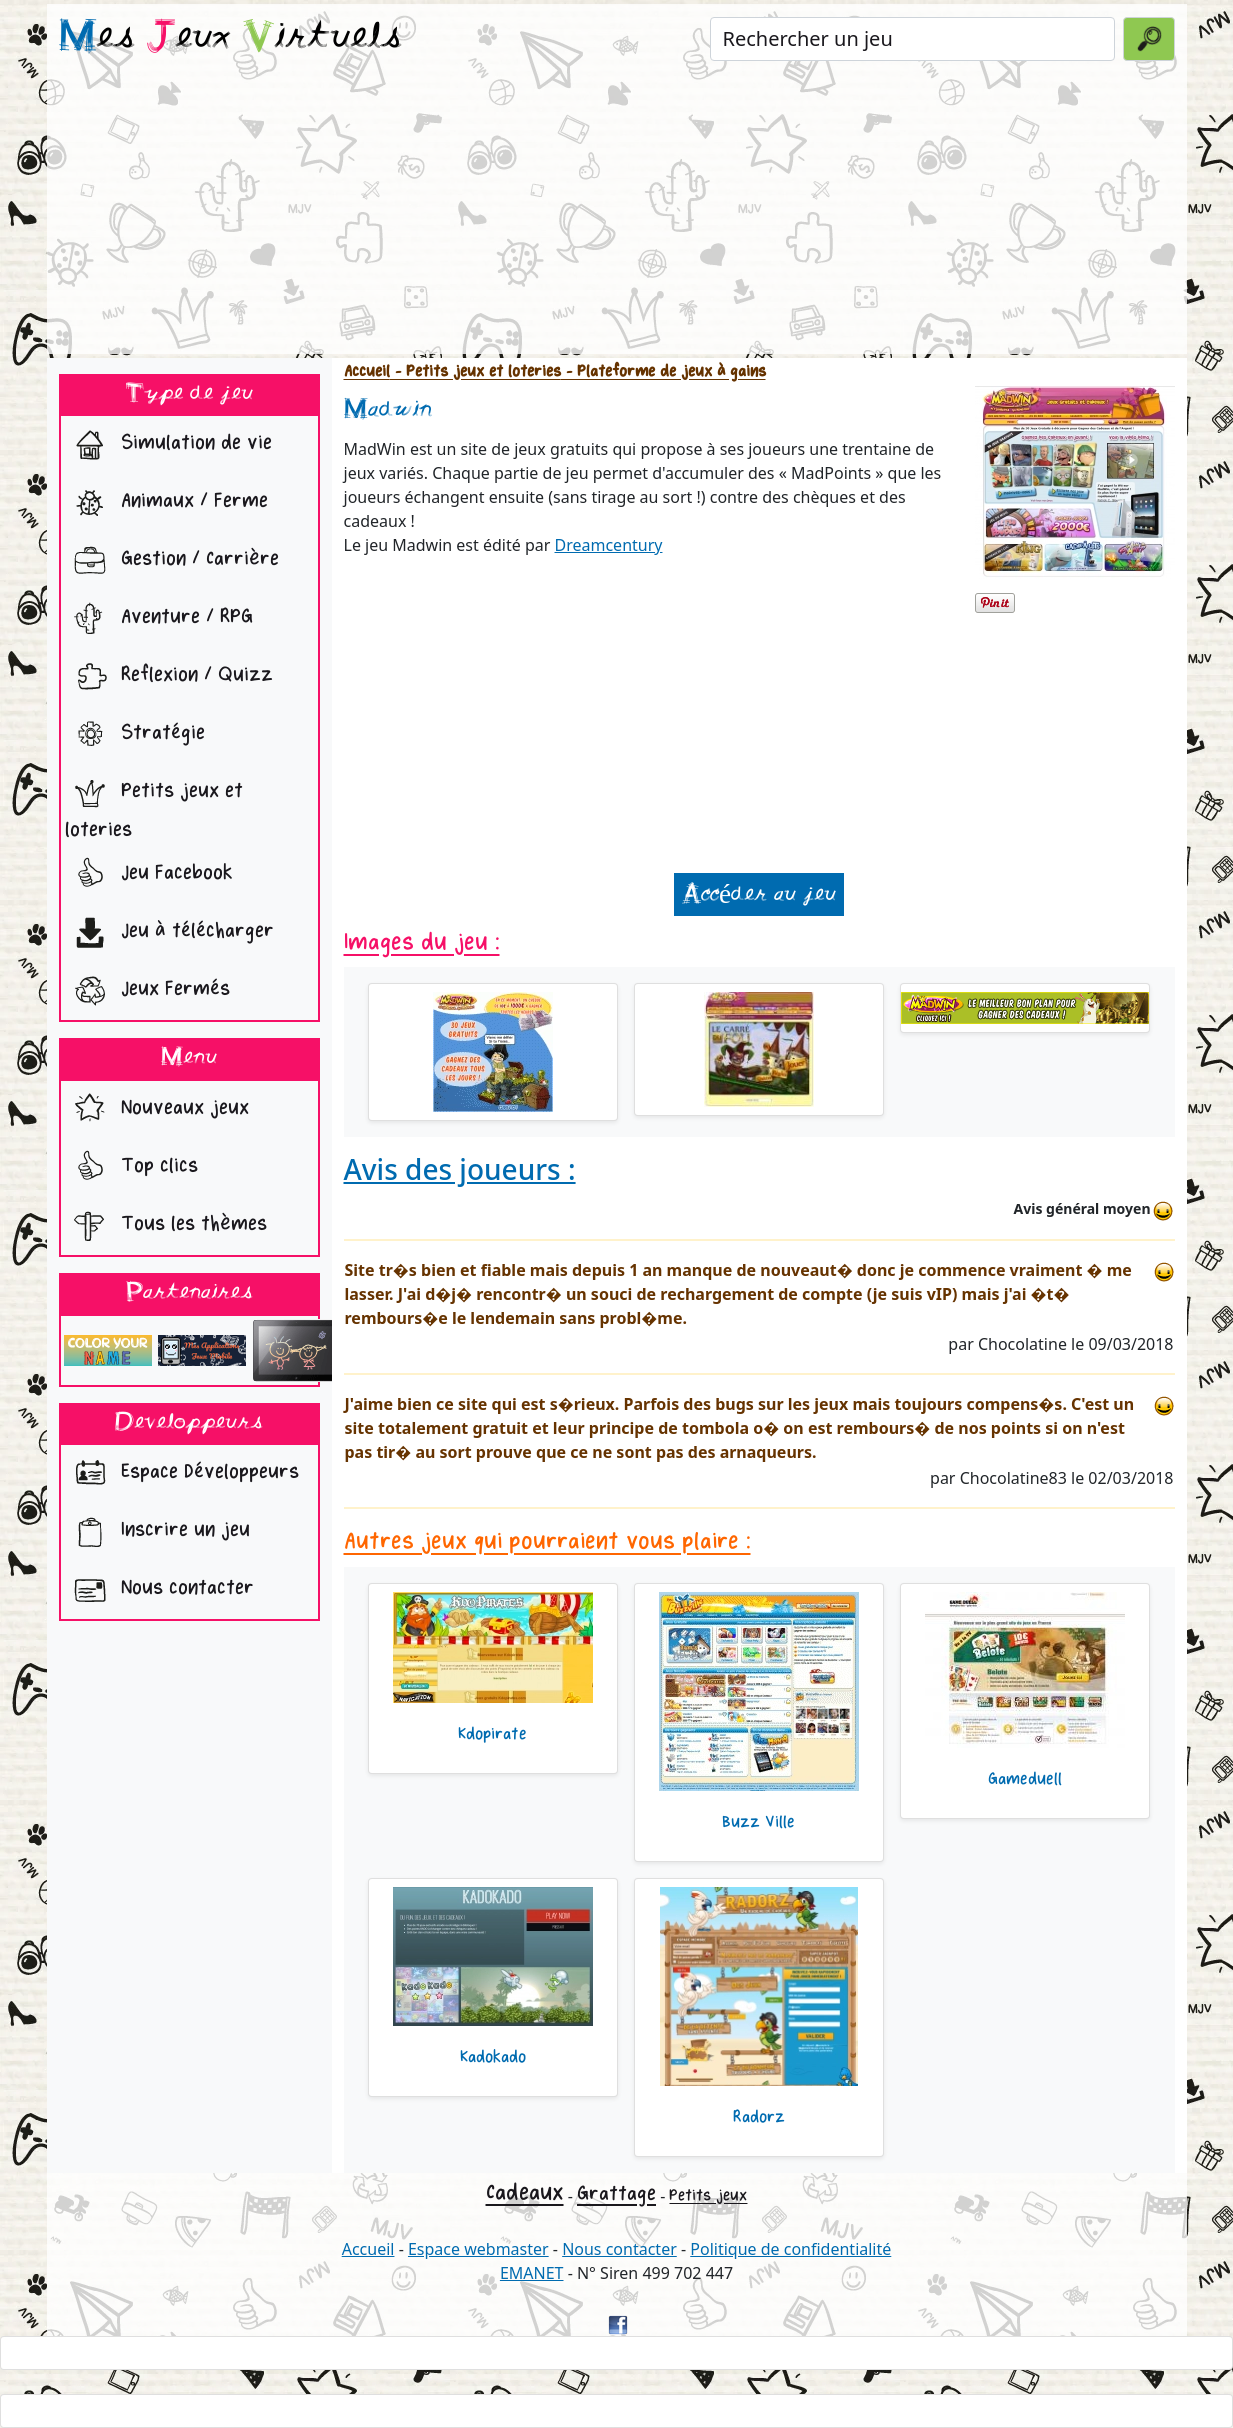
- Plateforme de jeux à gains (663, 371)
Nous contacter (159, 1590)
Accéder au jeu (759, 894)
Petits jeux (708, 2195)
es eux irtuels (230, 38)
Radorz (759, 2117)
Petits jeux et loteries (154, 805)
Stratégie (135, 735)
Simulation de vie (168, 445)
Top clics (131, 1168)
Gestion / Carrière (172, 561)
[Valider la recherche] (1149, 39)
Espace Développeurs (182, 1474)
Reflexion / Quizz (169, 677)
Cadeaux (525, 2192)
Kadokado (493, 2057)
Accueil (367, 371)
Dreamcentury (609, 545)
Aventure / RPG (159, 619)
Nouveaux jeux (157, 1110)
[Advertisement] (617, 214)
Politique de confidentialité (790, 2249)
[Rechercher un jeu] (912, 39)
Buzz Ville (758, 1822)
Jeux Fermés (147, 991)
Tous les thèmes (166, 1226)
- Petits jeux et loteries (475, 371)
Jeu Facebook (149, 875)
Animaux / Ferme (166, 503)
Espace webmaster (478, 2249)
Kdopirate (492, 1734)
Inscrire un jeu (157, 1532)
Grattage (616, 2193)
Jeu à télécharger (169, 933)
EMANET (532, 2273)
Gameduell (1025, 1779)
